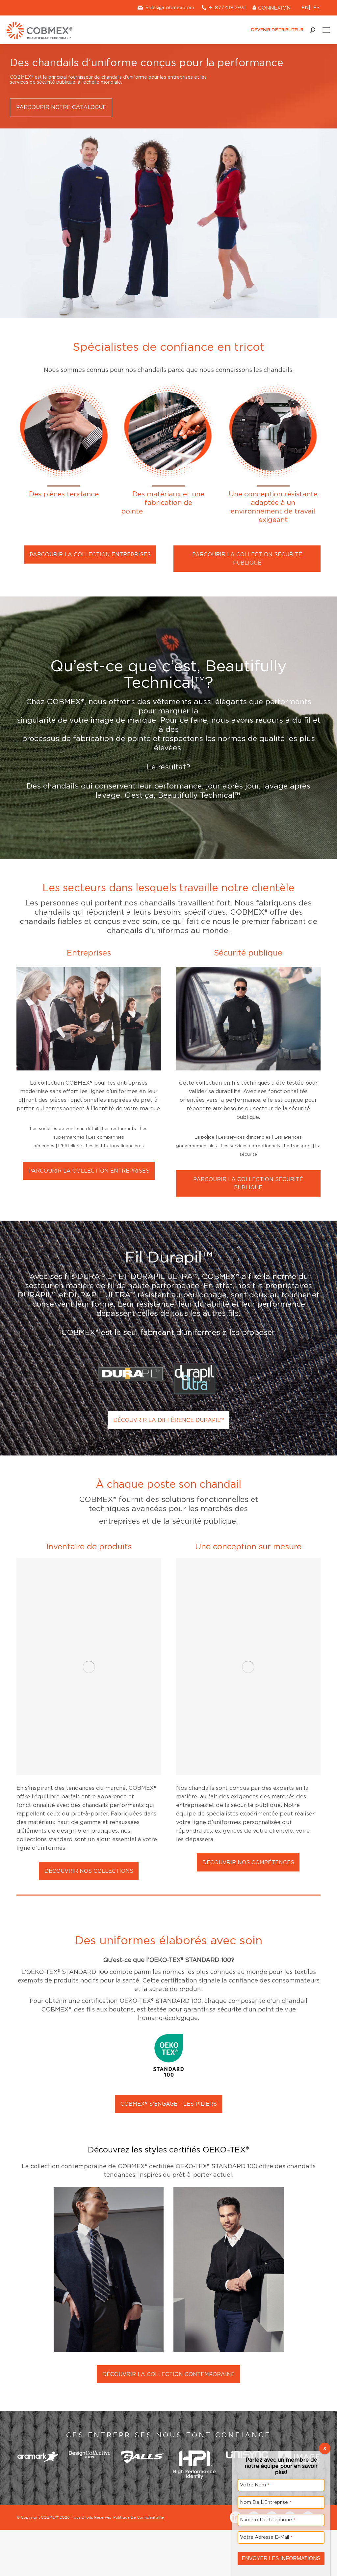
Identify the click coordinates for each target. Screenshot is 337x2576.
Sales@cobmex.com (165, 7)
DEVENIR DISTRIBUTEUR (274, 29)
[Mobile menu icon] (326, 30)
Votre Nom (255, 2484)
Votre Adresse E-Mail (266, 2537)
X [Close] (324, 2448)
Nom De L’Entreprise (266, 2502)
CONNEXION (271, 8)
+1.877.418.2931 (227, 8)
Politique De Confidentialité (138, 2307)
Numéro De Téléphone (268, 2519)
